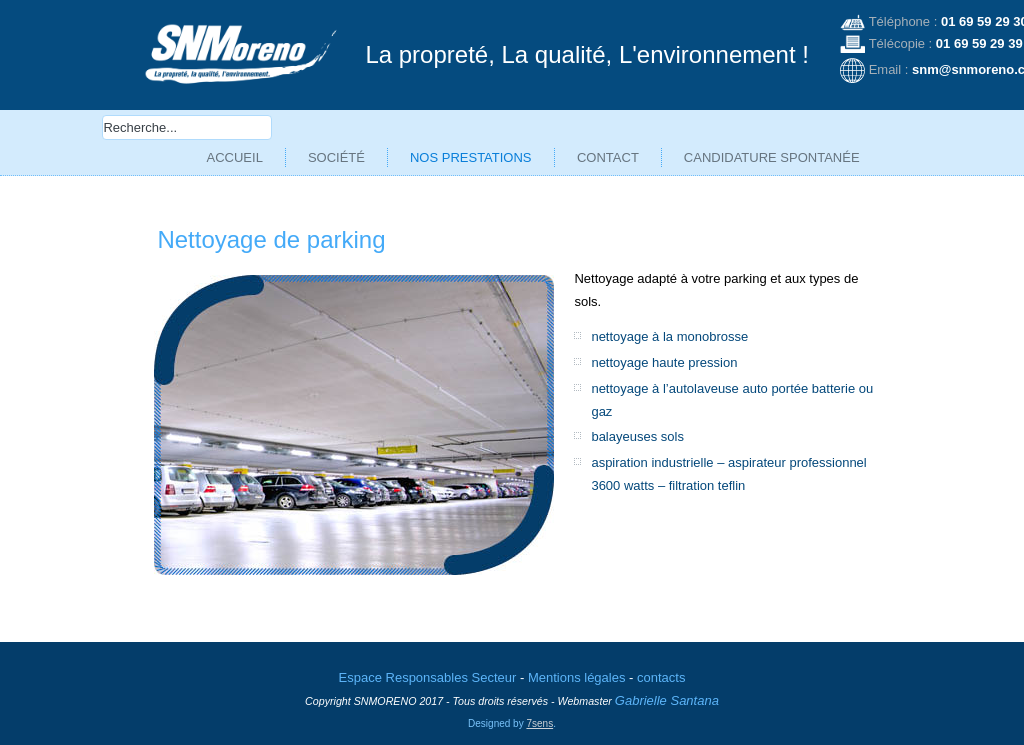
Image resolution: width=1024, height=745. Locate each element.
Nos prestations (471, 157)
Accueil (235, 157)
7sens (539, 707)
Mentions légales (577, 662)
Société (336, 157)
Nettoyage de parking (271, 239)
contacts (661, 662)
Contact (608, 157)
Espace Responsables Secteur (428, 662)
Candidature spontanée (772, 157)
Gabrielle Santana (667, 685)
